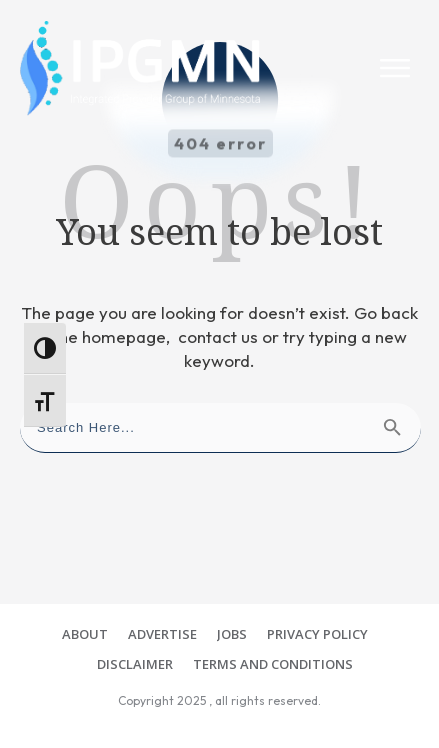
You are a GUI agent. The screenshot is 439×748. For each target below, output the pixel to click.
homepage (124, 336)
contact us (218, 336)
